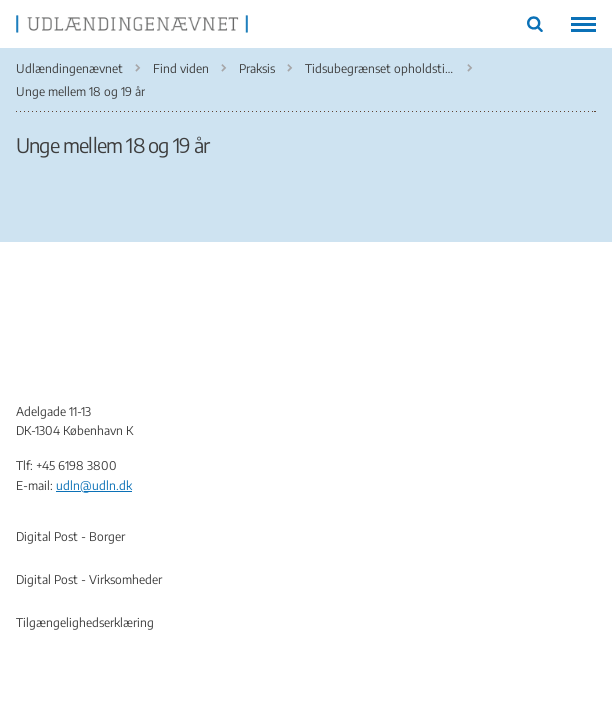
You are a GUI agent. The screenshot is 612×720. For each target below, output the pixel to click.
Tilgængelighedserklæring (85, 622)
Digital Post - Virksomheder (89, 579)
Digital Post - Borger (70, 536)
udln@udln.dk (94, 485)
